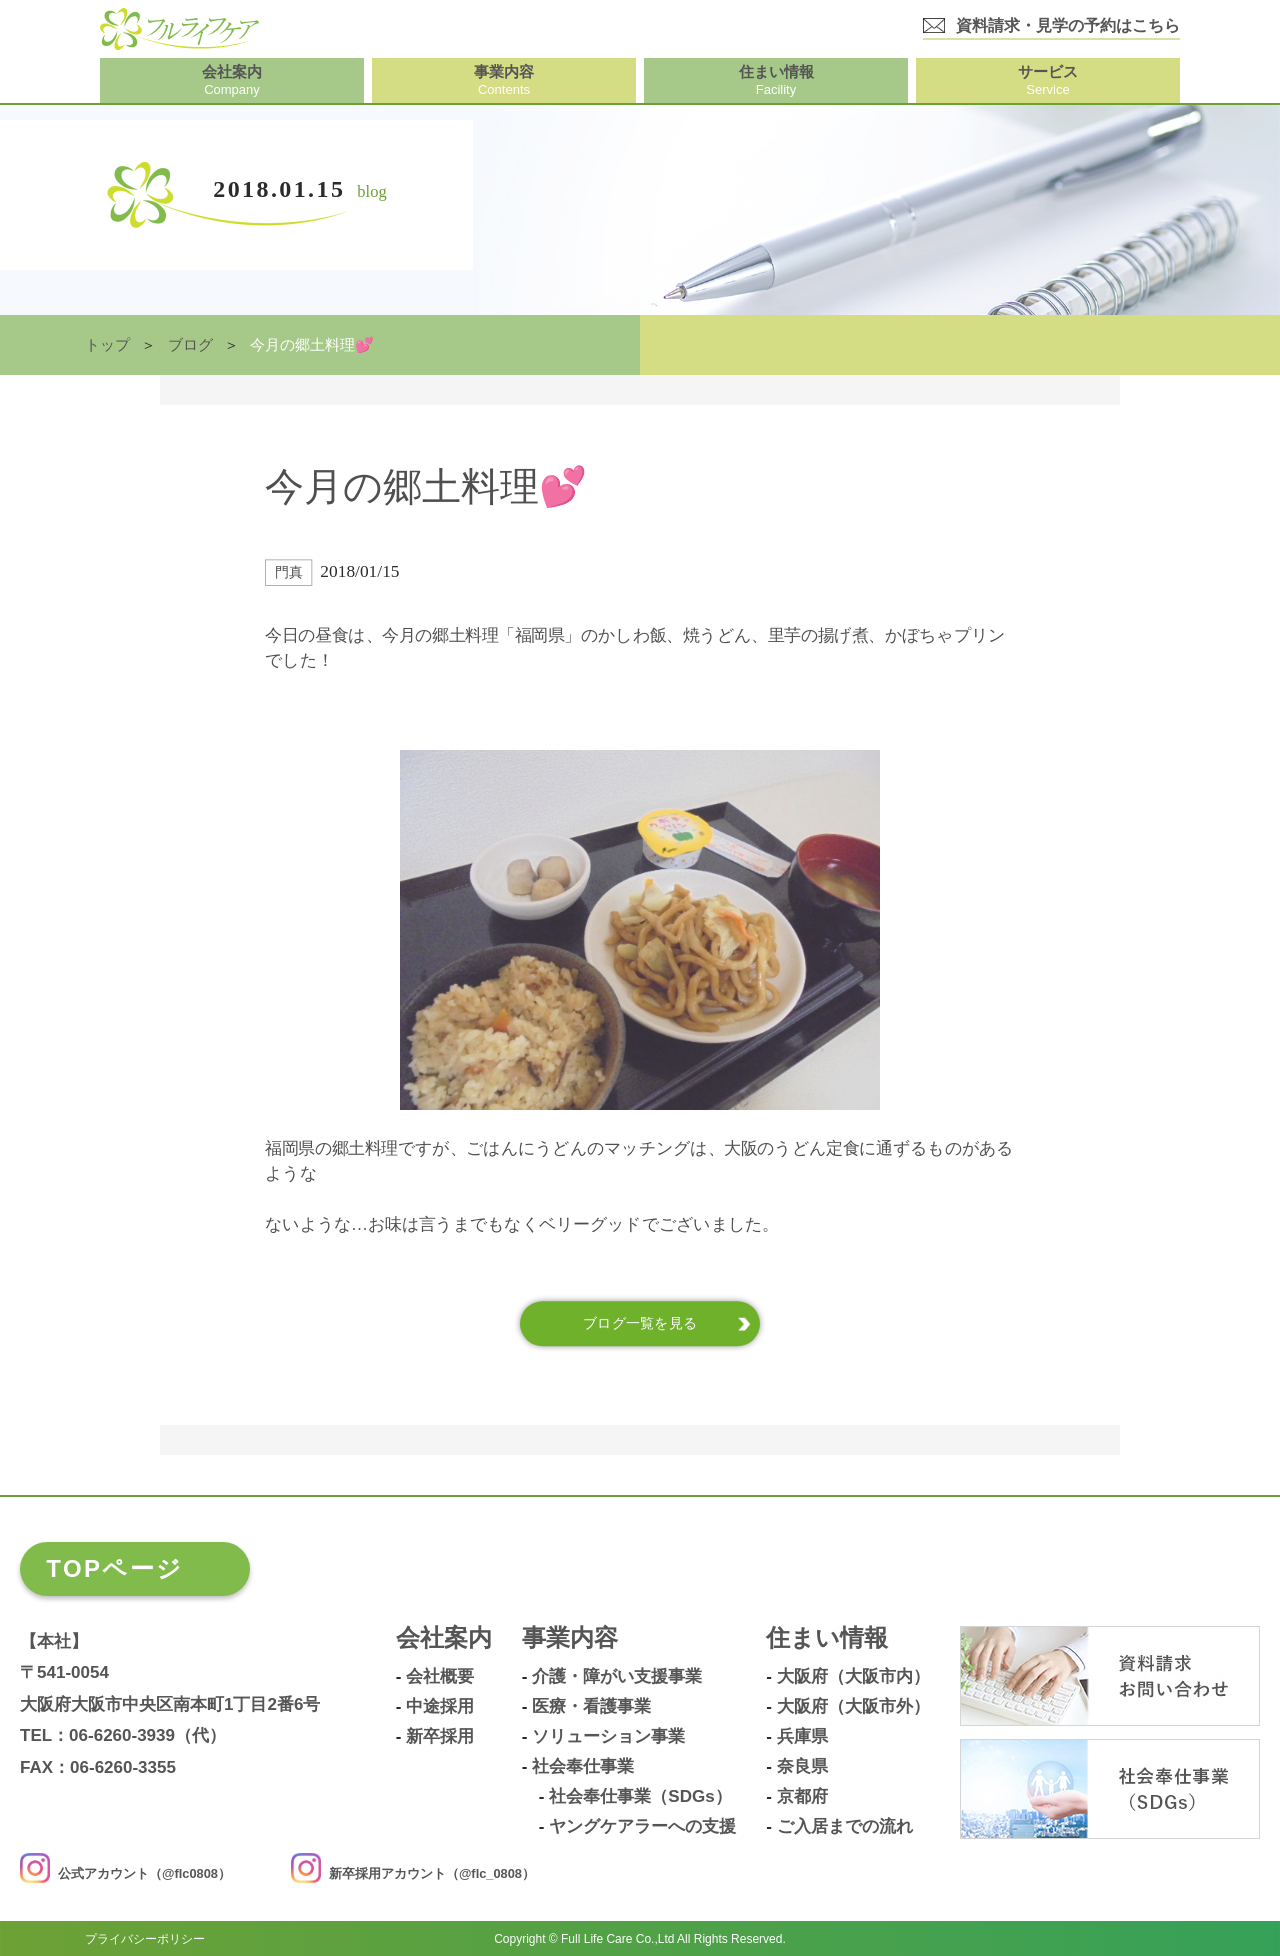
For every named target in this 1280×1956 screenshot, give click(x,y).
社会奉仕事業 (583, 1767)
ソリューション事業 (608, 1737)
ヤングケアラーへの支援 (642, 1827)
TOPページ (114, 1568)
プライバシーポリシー (145, 1938)
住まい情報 (827, 1638)
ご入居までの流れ (845, 1827)
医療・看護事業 (591, 1707)
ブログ (190, 345)
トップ (107, 345)
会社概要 (440, 1677)
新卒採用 (440, 1737)
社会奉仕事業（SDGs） (640, 1797)
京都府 (802, 1797)
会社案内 (444, 1638)
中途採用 (440, 1707)
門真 (288, 572)
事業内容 (570, 1638)
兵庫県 (802, 1737)
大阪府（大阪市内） (853, 1677)
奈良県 (802, 1767)
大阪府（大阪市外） (853, 1707)
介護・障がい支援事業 (617, 1677)
